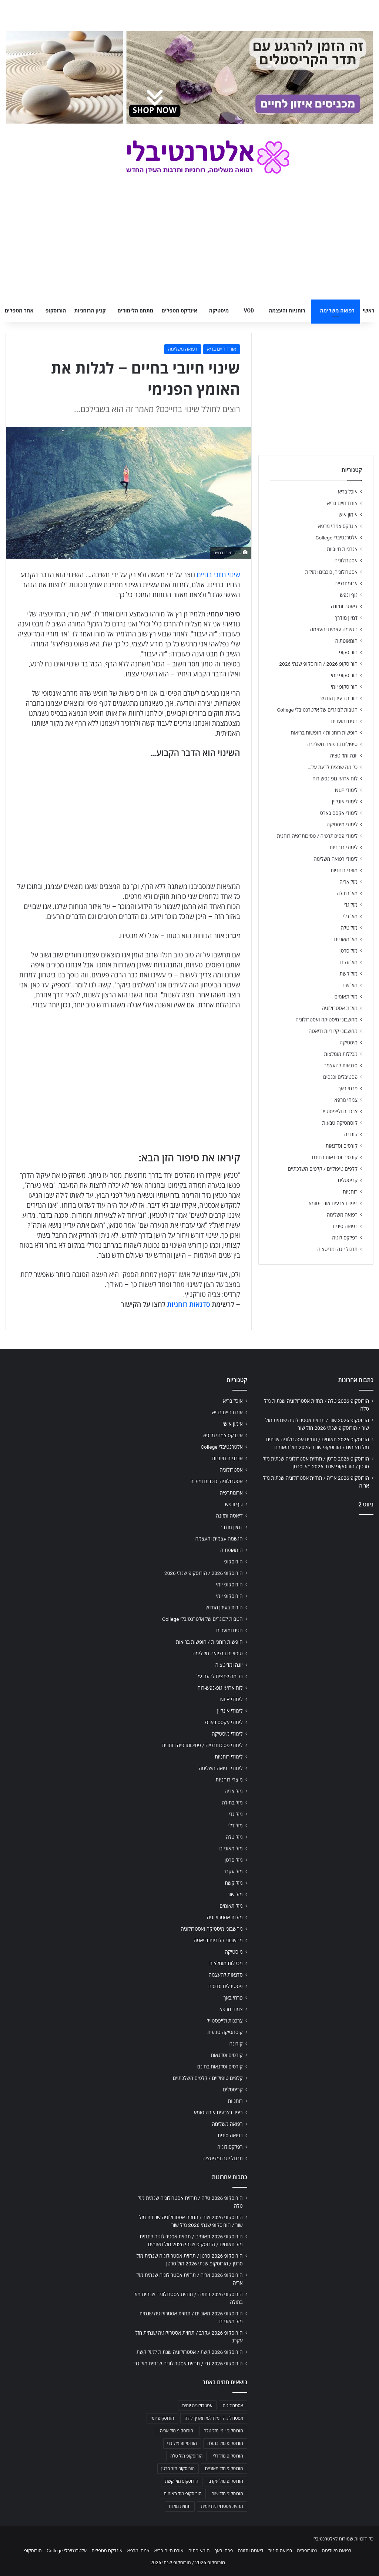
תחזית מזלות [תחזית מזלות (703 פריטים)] (180, 2506)
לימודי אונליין (345, 801)
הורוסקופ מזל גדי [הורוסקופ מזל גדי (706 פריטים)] (182, 2443)
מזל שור (350, 985)
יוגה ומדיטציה (344, 756)
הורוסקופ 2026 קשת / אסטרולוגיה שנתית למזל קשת (190, 2352)
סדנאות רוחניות (188, 1304)
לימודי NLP (346, 790)
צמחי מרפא (346, 1100)
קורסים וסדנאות (342, 1146)
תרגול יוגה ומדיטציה (337, 1249)
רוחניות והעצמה (287, 311)
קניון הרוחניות (89, 311)
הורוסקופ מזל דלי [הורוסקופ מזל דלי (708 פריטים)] (228, 2456)
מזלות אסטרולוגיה (340, 1008)
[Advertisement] (315, 1570)
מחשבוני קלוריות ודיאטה (333, 1031)
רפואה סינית (345, 1226)
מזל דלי (350, 916)
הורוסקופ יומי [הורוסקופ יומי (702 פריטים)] (162, 2418)
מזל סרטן (348, 951)
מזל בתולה (347, 893)
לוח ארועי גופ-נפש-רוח (335, 779)
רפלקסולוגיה (345, 1238)
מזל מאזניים (346, 939)
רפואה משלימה (337, 311)
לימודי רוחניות (344, 847)
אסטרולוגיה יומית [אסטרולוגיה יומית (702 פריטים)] (197, 2405)
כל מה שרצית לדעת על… (333, 767)
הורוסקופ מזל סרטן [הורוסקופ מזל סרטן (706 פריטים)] (178, 2468)
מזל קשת (348, 974)
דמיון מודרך (346, 618)
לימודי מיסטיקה (342, 824)
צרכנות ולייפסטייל (340, 1111)
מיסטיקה (219, 311)
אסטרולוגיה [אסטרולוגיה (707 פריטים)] (233, 2405)
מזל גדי (350, 905)
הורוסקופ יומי (344, 675)
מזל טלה (349, 928)
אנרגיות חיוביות (342, 549)
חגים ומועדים (344, 721)
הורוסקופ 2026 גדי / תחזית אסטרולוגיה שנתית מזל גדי (188, 2363)
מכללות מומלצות (341, 1054)
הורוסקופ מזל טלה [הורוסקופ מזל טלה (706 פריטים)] (186, 2456)
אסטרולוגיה (346, 560)
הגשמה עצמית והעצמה (334, 629)
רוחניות (350, 1192)
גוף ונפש (349, 595)
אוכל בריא (348, 492)
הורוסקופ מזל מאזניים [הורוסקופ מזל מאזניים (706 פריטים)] (224, 2468)
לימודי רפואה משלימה (335, 859)
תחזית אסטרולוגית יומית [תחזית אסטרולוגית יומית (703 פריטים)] (222, 2506)
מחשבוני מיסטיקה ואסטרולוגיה (327, 1020)
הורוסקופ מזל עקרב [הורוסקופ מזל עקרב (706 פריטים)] (226, 2481)
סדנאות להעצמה (340, 1065)
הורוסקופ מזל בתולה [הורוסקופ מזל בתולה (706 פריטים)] (225, 2443)
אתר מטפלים (19, 311)
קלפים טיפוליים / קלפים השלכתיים (323, 1169)
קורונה (351, 1134)
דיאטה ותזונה (344, 606)
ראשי (369, 311)
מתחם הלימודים (135, 311)
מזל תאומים (346, 997)
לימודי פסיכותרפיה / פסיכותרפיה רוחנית (317, 836)
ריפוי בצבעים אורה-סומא (333, 1203)
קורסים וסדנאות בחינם (335, 1157)
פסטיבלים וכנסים (340, 1077)
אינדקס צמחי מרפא (338, 526)
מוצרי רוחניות (344, 870)
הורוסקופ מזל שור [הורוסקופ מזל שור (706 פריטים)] (227, 2493)
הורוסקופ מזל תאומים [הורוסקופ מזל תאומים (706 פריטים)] (183, 2493)
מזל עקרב (348, 962)
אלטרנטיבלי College (337, 538)
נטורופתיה (307, 2550)
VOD (249, 311)
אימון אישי (348, 515)
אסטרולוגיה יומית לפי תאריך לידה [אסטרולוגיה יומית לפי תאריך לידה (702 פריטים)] (213, 2418)
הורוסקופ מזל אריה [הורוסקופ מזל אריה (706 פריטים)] (176, 2430)
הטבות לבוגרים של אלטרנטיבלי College (317, 710)
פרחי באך (348, 1088)
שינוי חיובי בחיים (218, 575)
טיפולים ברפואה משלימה (332, 744)
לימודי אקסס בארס (339, 813)
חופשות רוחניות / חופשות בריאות (324, 733)
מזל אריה (348, 882)
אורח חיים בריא (221, 349)
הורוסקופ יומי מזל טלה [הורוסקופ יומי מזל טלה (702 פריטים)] (223, 2430)
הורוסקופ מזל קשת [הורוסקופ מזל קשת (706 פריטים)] (181, 2481)
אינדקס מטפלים (179, 311)
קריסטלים (348, 1180)
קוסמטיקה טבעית (340, 1123)
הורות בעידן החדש (339, 698)
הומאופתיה (346, 641)
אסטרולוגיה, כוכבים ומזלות (331, 572)
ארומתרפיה (346, 583)
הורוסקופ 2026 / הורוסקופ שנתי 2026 (318, 664)
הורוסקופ (56, 311)
